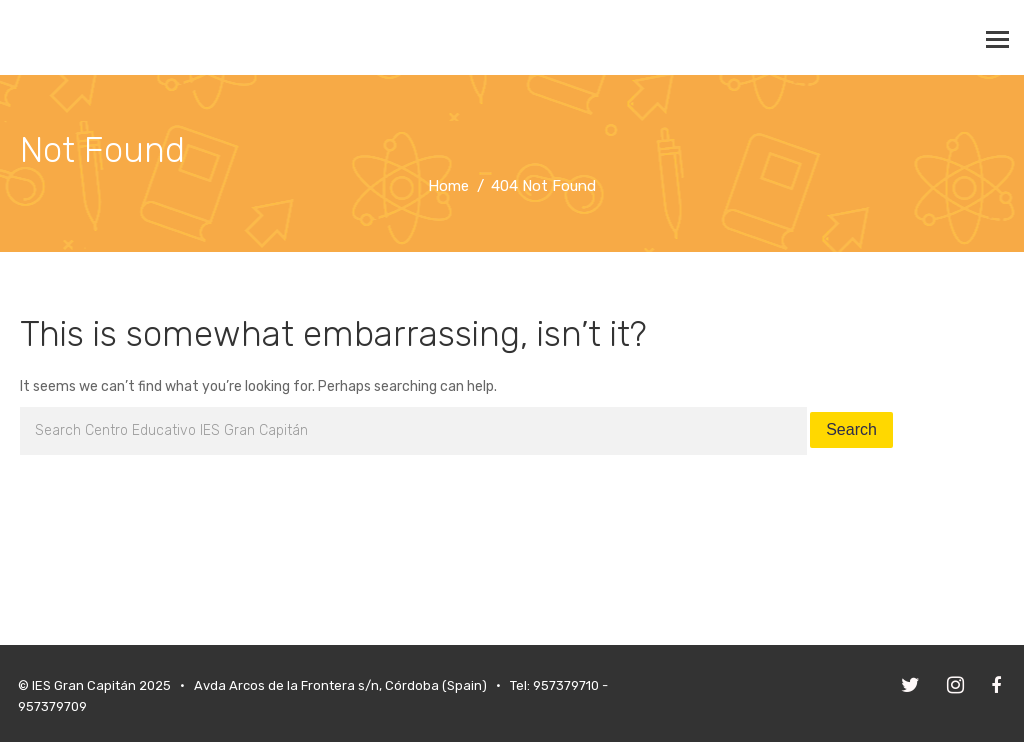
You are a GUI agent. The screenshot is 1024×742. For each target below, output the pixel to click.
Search (851, 429)
